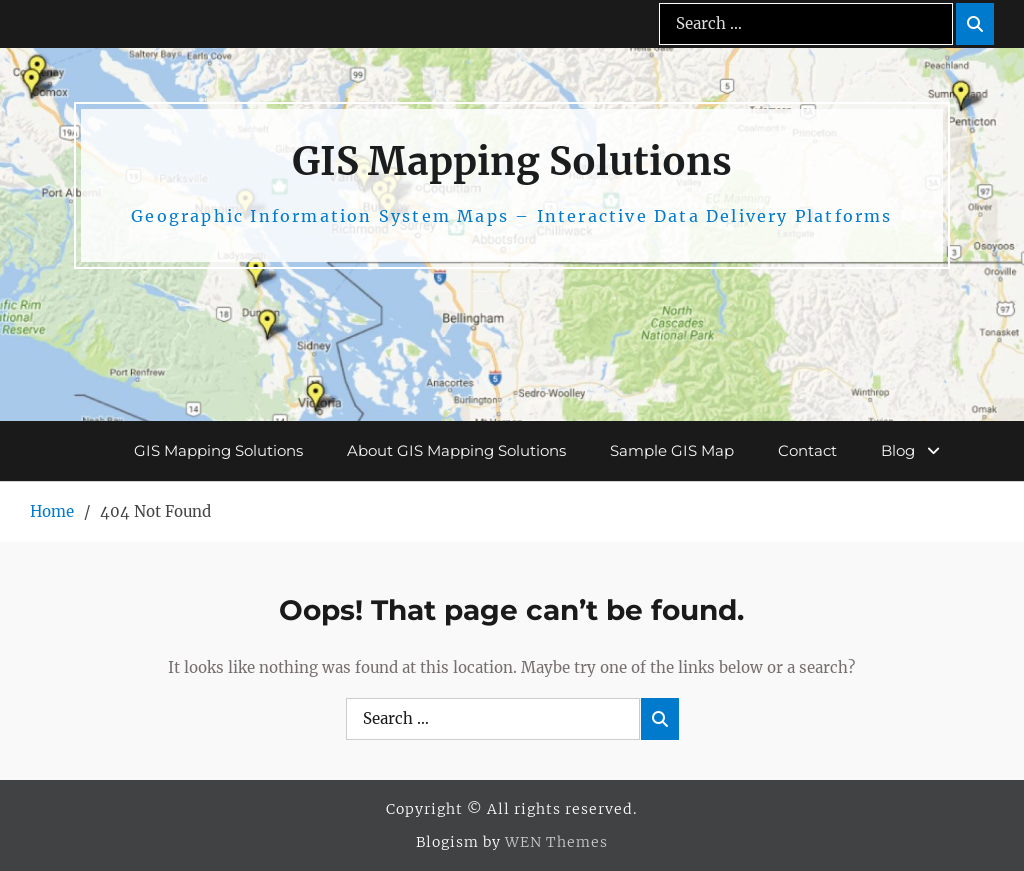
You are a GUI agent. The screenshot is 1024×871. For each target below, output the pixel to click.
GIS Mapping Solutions (512, 161)
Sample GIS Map (672, 450)
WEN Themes (556, 842)
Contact (807, 450)
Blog (898, 450)
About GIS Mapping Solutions (456, 450)
